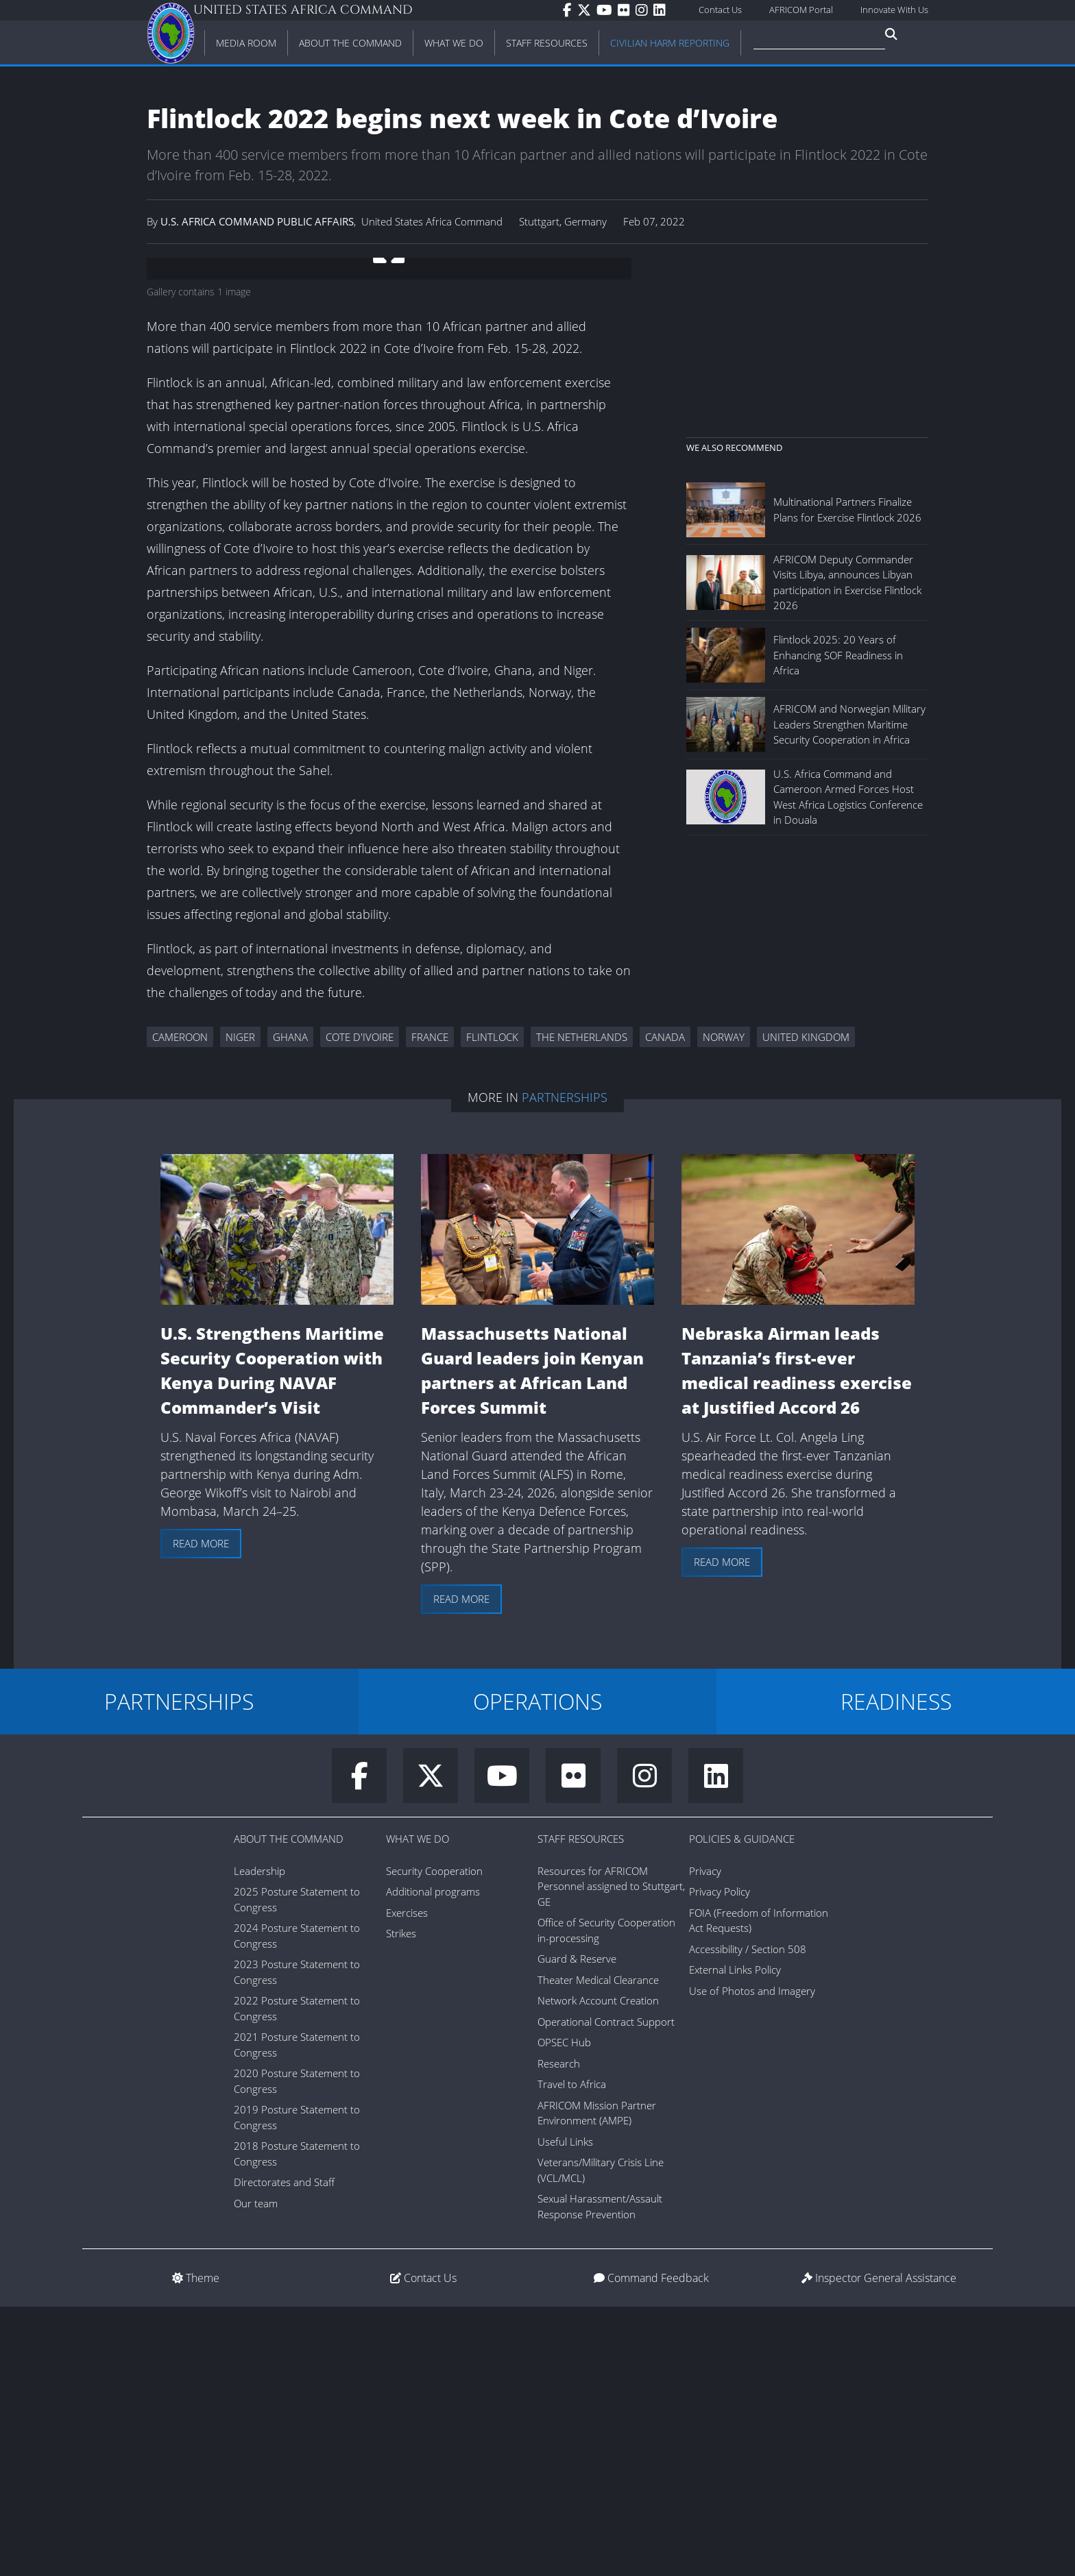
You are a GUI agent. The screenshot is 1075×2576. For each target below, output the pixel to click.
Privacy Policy (719, 2161)
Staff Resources (581, 2108)
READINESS (896, 1970)
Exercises (407, 2182)
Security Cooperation (434, 2140)
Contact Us (720, 9)
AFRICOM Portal (801, 9)
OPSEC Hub (564, 2311)
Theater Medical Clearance (598, 2249)
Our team (256, 2472)
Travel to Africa (572, 2353)
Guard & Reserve (577, 2228)
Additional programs (433, 2161)
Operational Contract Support (606, 2291)
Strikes (401, 2202)
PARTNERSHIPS (179, 1970)
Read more (201, 1812)
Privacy (705, 2140)
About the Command (288, 2108)
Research (559, 2333)
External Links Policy (735, 2239)
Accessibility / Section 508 (747, 2218)
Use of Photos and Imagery (752, 2260)
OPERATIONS (537, 1970)
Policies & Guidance (742, 2108)
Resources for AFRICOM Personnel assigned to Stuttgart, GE (611, 2155)
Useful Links (565, 2411)
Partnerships (564, 1366)
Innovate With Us (894, 9)
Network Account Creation (598, 2270)
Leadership (259, 2140)
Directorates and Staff (284, 2451)
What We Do (417, 2108)
